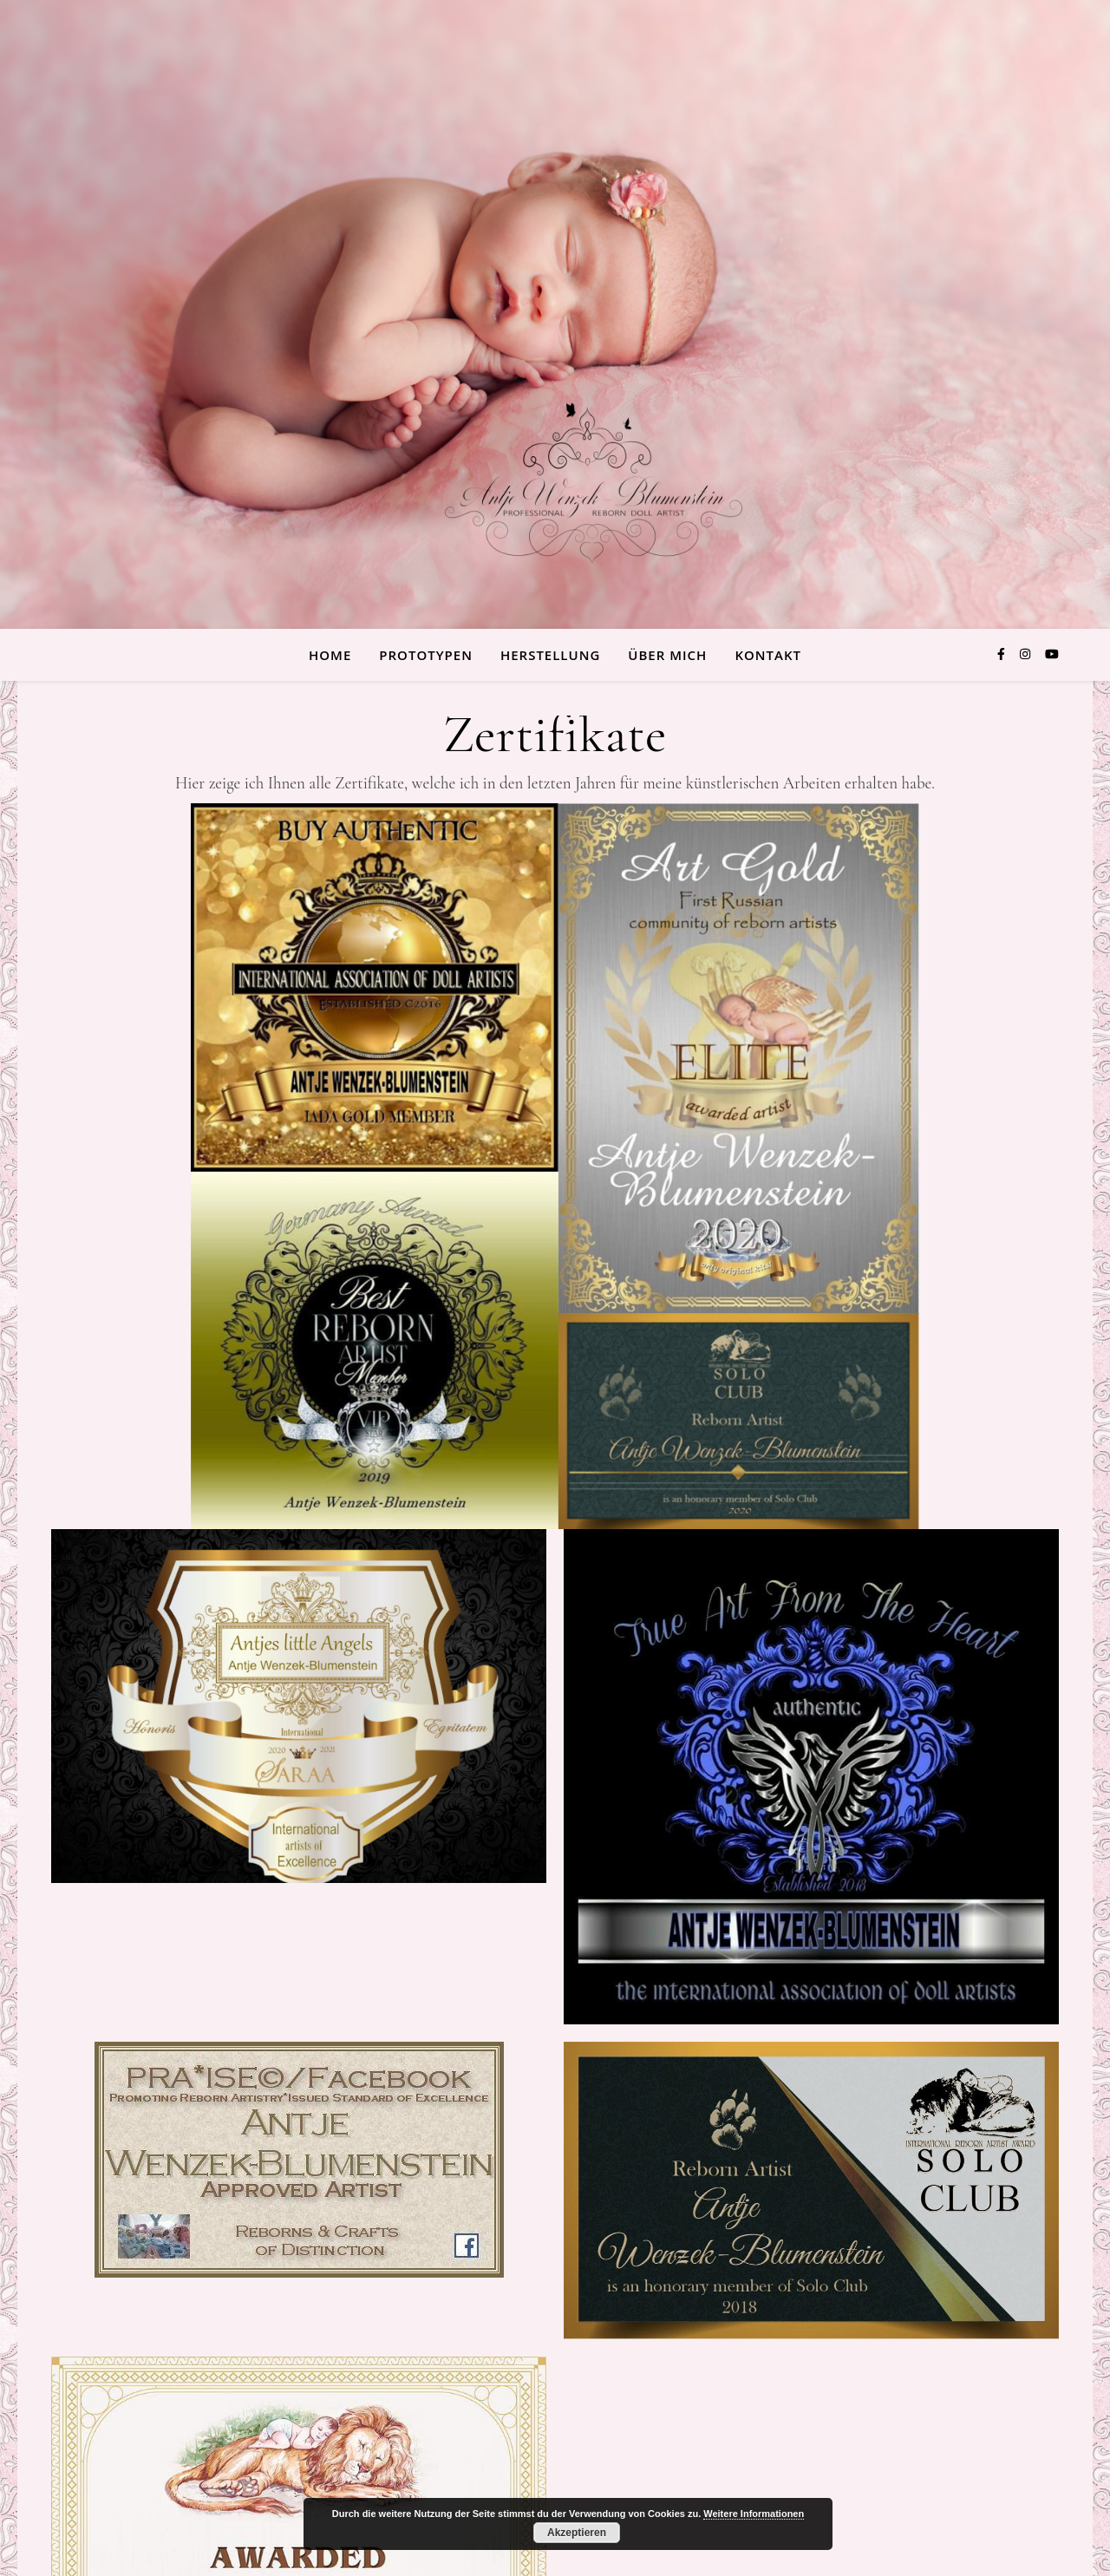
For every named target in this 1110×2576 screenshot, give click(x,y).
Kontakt (768, 655)
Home (330, 655)
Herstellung (550, 655)
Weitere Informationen (753, 2513)
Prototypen (426, 655)
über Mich (667, 655)
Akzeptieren (576, 2533)
